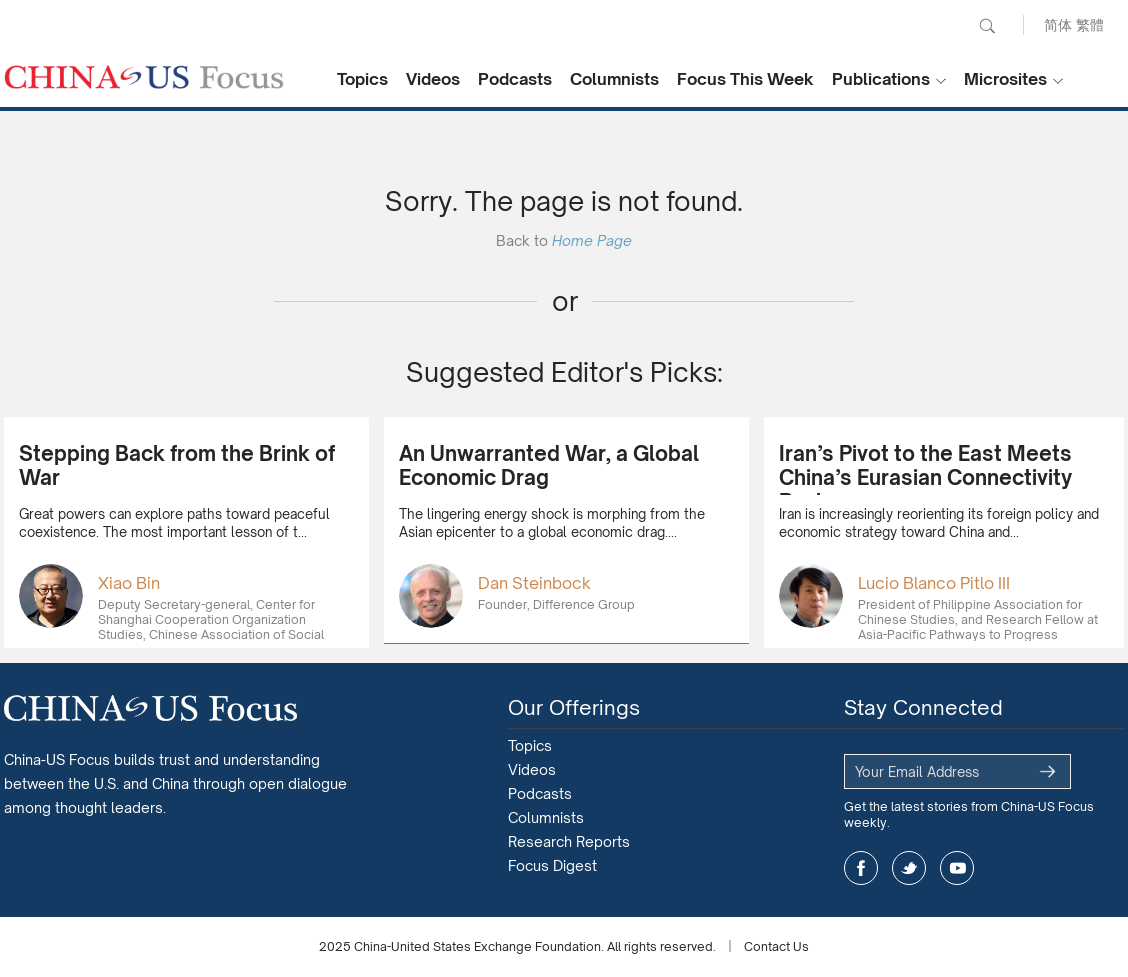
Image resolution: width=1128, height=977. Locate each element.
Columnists (614, 79)
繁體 (1090, 24)
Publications (881, 79)
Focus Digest (552, 865)
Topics (362, 79)
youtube (957, 868)
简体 (1058, 24)
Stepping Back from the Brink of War (177, 465)
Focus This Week (745, 79)
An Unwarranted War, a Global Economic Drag (549, 465)
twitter (909, 868)
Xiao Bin (129, 583)
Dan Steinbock (534, 583)
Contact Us (776, 946)
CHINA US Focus (144, 77)
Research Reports (569, 841)
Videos (433, 79)
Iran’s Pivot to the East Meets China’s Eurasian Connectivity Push (925, 477)
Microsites (1005, 79)
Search (987, 26)
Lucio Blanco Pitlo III (934, 583)
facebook (861, 868)
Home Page (592, 240)
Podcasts (515, 79)
